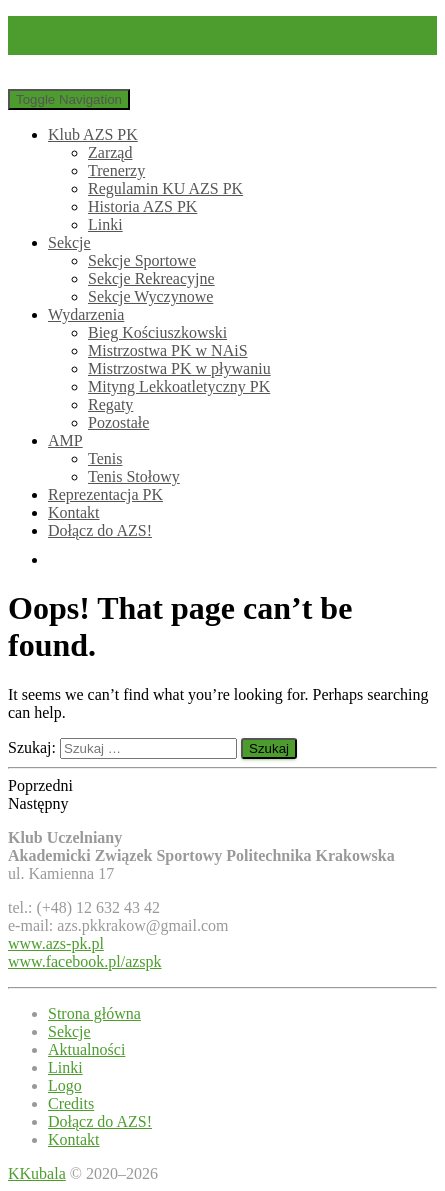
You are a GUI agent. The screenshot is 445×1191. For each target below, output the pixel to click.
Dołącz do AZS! (100, 530)
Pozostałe (118, 422)
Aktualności (86, 1049)
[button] (222, 786)
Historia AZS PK (142, 206)
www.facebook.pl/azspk (85, 961)
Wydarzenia (86, 314)
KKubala (37, 1173)
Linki (105, 224)
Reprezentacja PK (105, 494)
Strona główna (94, 1013)
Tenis (105, 458)
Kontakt (74, 512)
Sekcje (69, 242)
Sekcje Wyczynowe (150, 296)
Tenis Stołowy (134, 476)
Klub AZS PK (93, 134)
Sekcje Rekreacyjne (151, 278)
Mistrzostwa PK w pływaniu (179, 368)
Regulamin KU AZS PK (165, 188)
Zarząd (110, 152)
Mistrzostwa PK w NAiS (168, 350)
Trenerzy (116, 170)
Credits (71, 1103)
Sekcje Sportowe (142, 260)
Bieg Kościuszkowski (157, 332)
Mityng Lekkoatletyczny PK (179, 386)
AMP (65, 440)
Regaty (110, 404)
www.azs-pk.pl (56, 943)
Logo (65, 1085)
